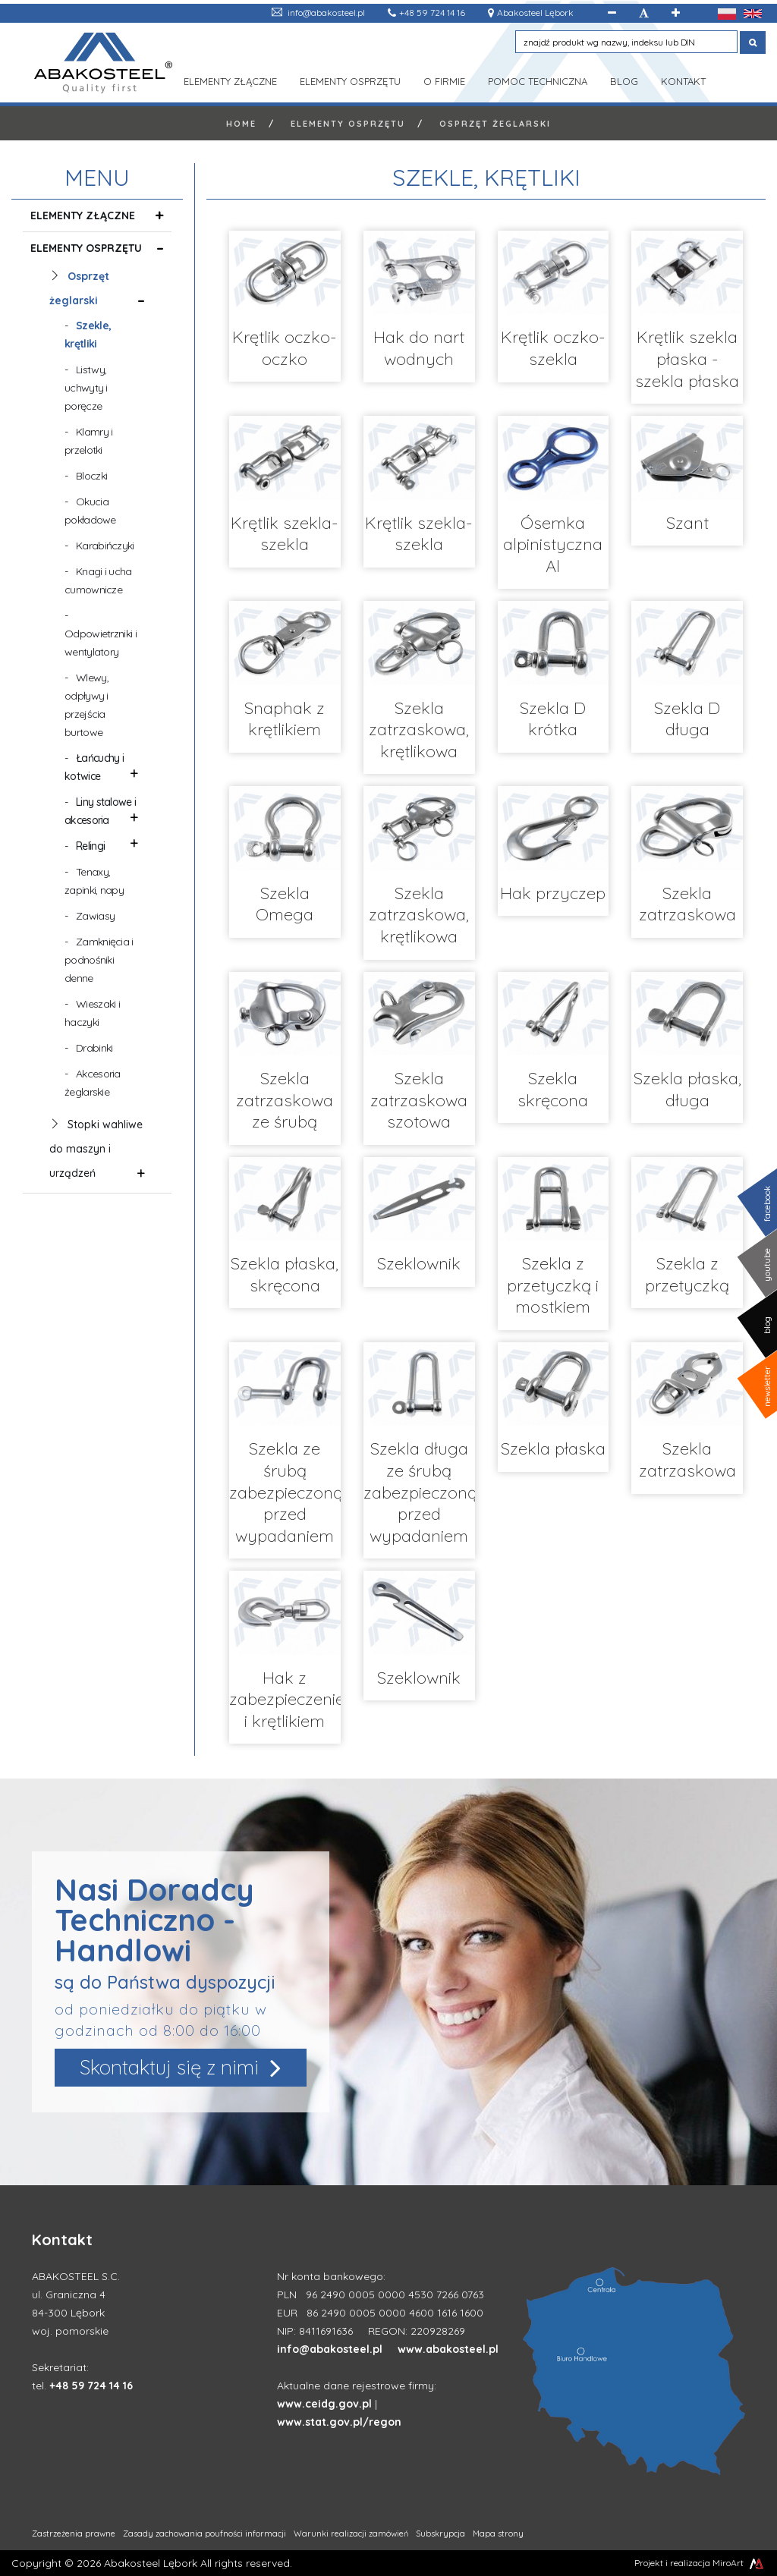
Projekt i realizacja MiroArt (700, 2562)
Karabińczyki (105, 545)
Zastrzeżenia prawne (73, 2533)
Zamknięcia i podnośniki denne (99, 960)
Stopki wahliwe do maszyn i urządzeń (96, 1150)
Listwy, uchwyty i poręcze (86, 388)
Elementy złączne (230, 79)
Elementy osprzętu (350, 79)
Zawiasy (95, 916)
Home (241, 123)
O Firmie (444, 79)
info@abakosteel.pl (326, 12)
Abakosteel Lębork (535, 12)
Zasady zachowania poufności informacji (204, 2533)
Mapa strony (498, 2533)
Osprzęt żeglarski (495, 123)
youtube (767, 1265)
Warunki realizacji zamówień (351, 2533)
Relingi (90, 846)
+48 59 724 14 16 (432, 12)
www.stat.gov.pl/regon (339, 2422)
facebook (767, 1204)
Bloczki (91, 476)
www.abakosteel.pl (448, 2349)
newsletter (767, 1386)
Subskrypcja (440, 2533)
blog (767, 1325)
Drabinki (94, 1048)
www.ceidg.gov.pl (324, 2404)
